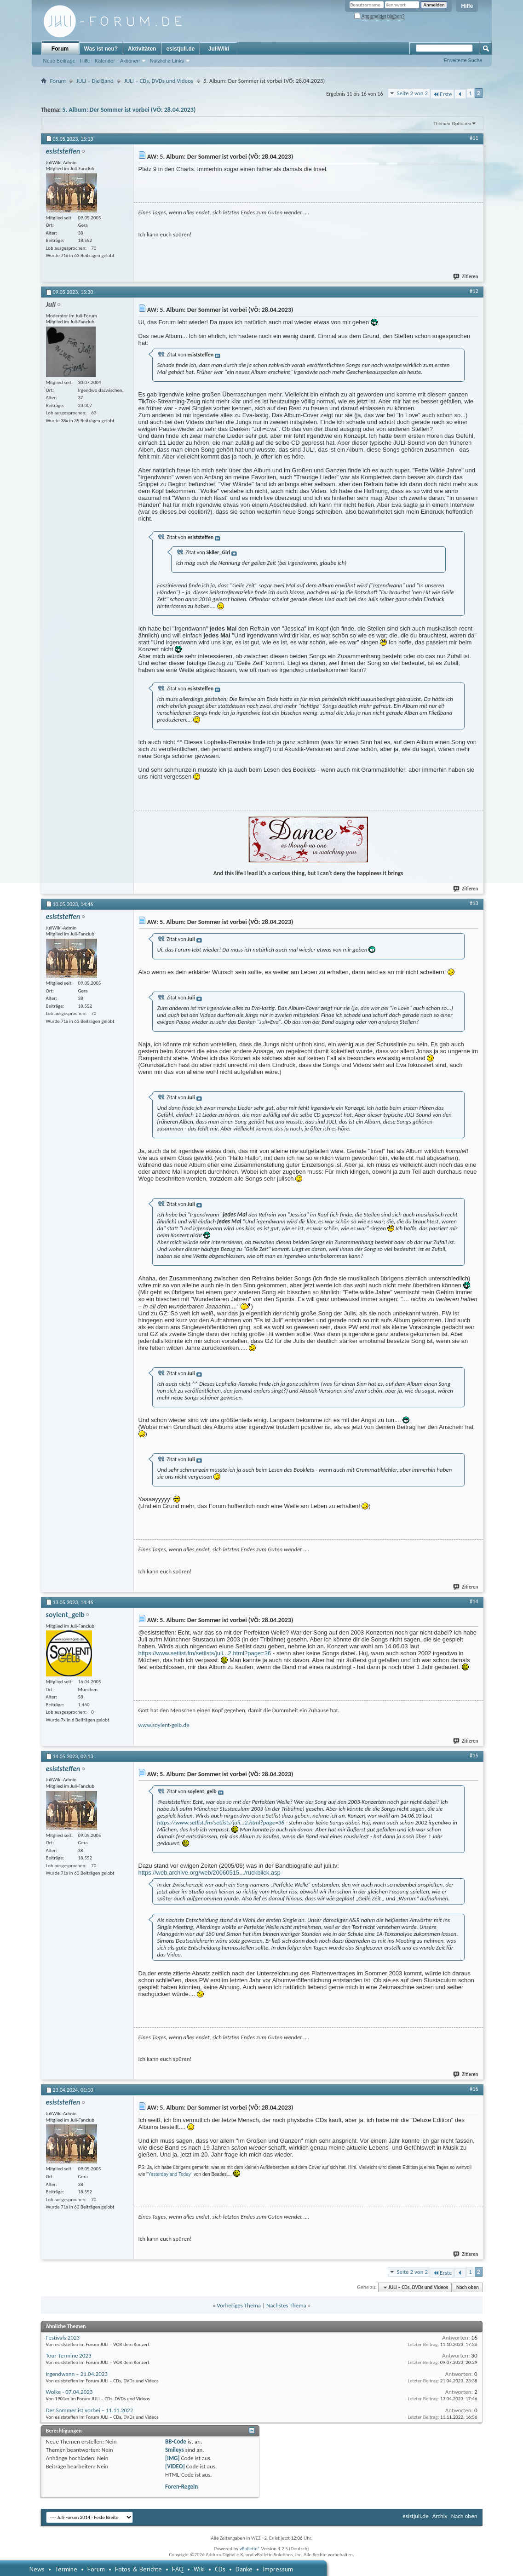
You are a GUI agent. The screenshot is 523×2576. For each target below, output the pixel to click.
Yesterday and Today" (170, 2174)
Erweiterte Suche (463, 60)
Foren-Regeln (181, 2486)
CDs (220, 2569)
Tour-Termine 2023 (69, 2355)
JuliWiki (218, 49)
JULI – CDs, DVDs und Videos (158, 80)
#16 (474, 2089)
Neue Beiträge (59, 60)
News (37, 2569)
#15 (474, 1755)
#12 (474, 291)
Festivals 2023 (63, 2337)
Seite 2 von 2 (412, 93)
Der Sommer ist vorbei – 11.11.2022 (89, 2410)
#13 (474, 903)
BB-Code (175, 2441)
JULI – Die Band (95, 80)
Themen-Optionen (452, 123)
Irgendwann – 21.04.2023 (77, 2373)
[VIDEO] (175, 2466)
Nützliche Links (167, 60)
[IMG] (172, 2458)
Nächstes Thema (286, 2305)
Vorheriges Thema (239, 2305)
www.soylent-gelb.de (164, 1724)
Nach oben (467, 2287)
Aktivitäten (142, 49)
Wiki (199, 2569)
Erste (442, 94)
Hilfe (467, 6)
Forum (60, 49)
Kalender (105, 60)
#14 (474, 1601)
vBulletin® (250, 2549)
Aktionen (130, 60)
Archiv (440, 2516)
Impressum (278, 2569)
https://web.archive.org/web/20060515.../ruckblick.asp (209, 1872)
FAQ (178, 2569)
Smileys (174, 2449)
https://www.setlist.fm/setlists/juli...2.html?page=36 (204, 1653)
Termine (66, 2569)
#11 (474, 138)
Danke (244, 2569)
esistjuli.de (180, 49)
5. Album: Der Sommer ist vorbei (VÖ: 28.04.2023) (128, 110)
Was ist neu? (101, 49)
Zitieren (466, 277)
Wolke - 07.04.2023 (69, 2391)
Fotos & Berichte (138, 2569)
